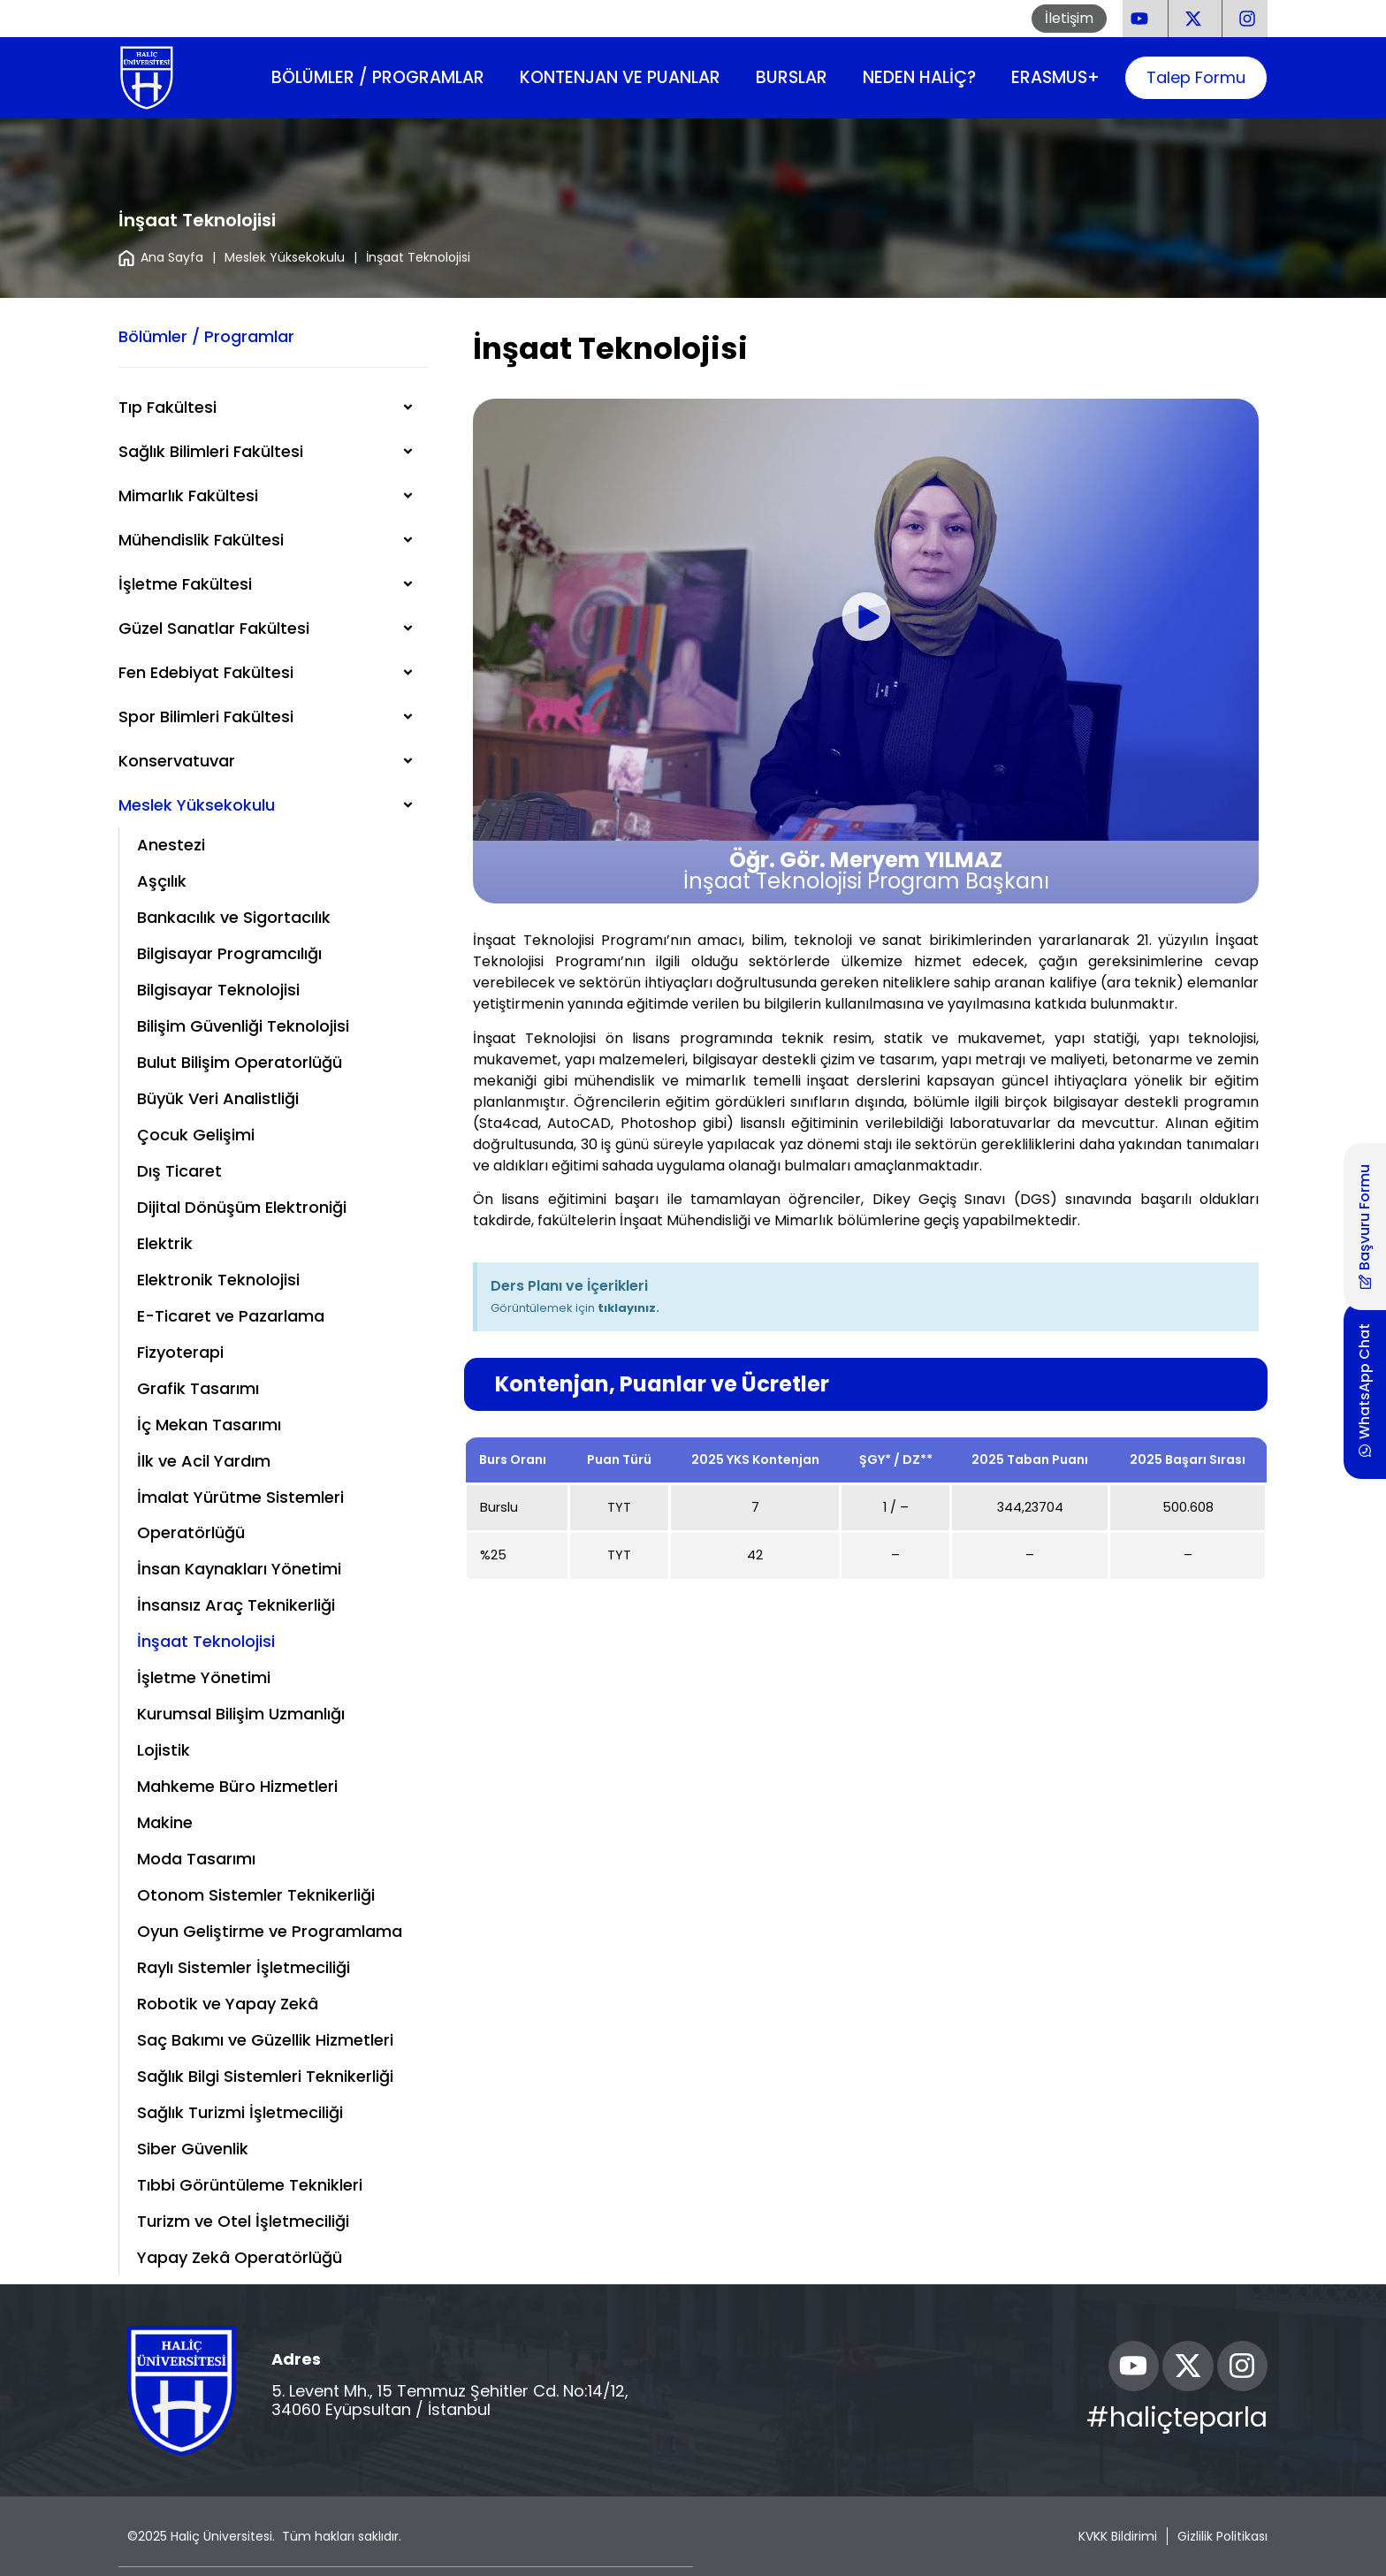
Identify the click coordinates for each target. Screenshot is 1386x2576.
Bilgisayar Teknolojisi (218, 990)
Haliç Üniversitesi (221, 2536)
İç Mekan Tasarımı (209, 1425)
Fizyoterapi (180, 1352)
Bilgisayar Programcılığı (229, 953)
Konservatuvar (176, 761)
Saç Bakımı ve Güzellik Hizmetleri (265, 2040)
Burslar (791, 77)
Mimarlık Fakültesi (188, 495)
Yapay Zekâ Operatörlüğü (239, 2257)
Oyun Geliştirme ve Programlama (269, 1931)
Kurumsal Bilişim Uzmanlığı (241, 1714)
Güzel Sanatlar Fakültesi (213, 628)
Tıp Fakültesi (167, 407)
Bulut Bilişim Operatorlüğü (239, 1062)
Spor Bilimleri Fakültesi (205, 716)
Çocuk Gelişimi (196, 1135)
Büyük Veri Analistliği (218, 1098)
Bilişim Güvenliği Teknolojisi (243, 1026)
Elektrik (165, 1243)
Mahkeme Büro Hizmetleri (237, 1786)
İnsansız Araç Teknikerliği (236, 1605)
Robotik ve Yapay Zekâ (227, 2004)
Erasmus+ (1055, 77)
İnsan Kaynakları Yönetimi (239, 1569)
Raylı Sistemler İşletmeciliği (243, 1967)
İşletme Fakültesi (185, 584)
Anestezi (171, 845)
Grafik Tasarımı (198, 1388)
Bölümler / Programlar (377, 77)
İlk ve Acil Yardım (203, 1461)
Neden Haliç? (919, 77)
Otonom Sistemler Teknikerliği (256, 1895)
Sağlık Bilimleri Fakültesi (210, 451)
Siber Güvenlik (192, 2149)
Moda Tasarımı (196, 1859)
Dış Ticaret (179, 1171)
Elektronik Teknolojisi (218, 1280)
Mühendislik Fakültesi (201, 540)
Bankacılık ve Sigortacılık (234, 917)
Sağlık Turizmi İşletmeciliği (240, 2112)
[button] (866, 619)
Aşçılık (162, 881)
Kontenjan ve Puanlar (620, 77)
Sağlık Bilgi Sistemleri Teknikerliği (265, 2076)
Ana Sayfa (160, 257)
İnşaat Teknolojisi (206, 1641)
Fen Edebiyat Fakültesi (205, 672)
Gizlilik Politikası (1222, 2536)
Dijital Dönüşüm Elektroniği (241, 1207)
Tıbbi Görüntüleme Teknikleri (249, 2185)
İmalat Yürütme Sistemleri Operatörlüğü (240, 1514)
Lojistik (163, 1750)
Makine (165, 1822)
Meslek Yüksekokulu (285, 257)
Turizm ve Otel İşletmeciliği (243, 2221)
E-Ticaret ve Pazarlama (230, 1316)
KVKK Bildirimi (1117, 2536)
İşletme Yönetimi (203, 1677)
